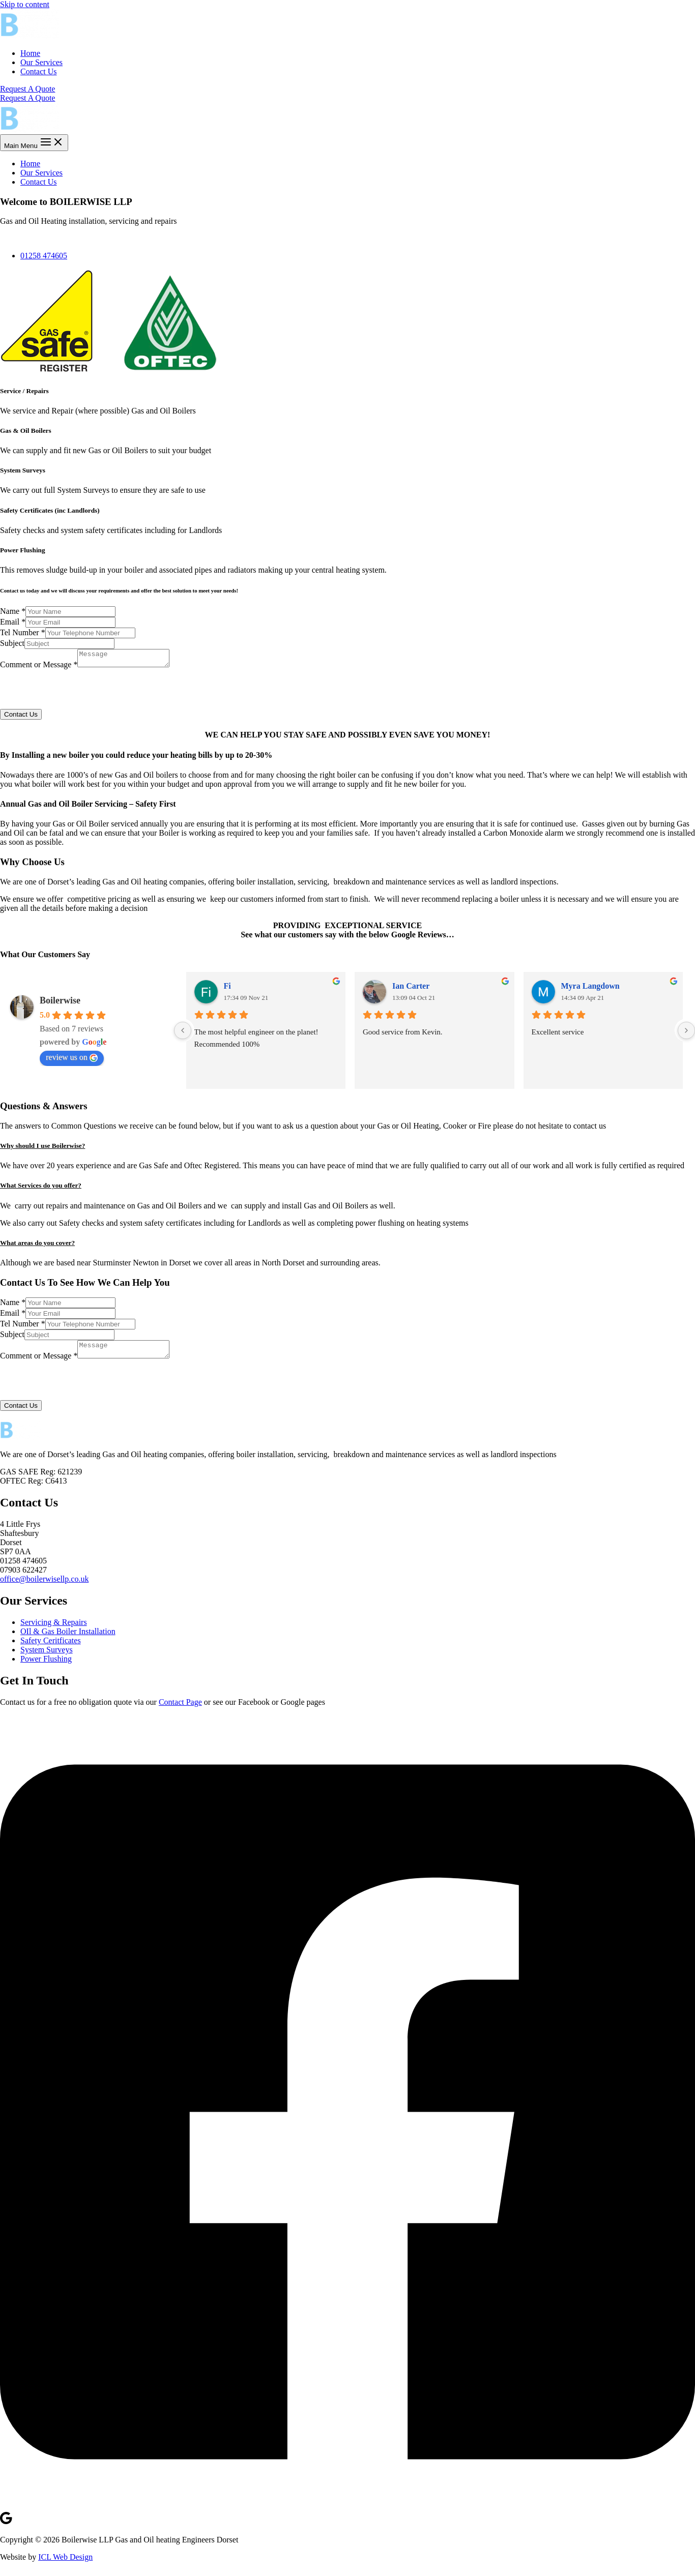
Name (12, 611)
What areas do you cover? (37, 1246)
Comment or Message (38, 667)
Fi (227, 989)
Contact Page (180, 1708)
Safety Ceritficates (50, 1646)
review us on (72, 1060)
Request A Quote (27, 98)
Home (30, 53)
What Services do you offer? (40, 1188)
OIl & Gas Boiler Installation (67, 1637)
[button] (347, 1149)
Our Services (41, 62)
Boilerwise (60, 1003)
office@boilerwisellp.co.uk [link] (44, 1585)
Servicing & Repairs (53, 1628)
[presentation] (77, 692)
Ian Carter (410, 989)
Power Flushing (46, 1665)
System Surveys (46, 1655)
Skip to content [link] (24, 4)
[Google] (6, 2528)
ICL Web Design (65, 2563)
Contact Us (38, 71)
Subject (12, 643)
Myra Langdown (590, 989)
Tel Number (22, 632)
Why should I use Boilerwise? (42, 1148)
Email (12, 621)
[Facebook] (347, 2512)
